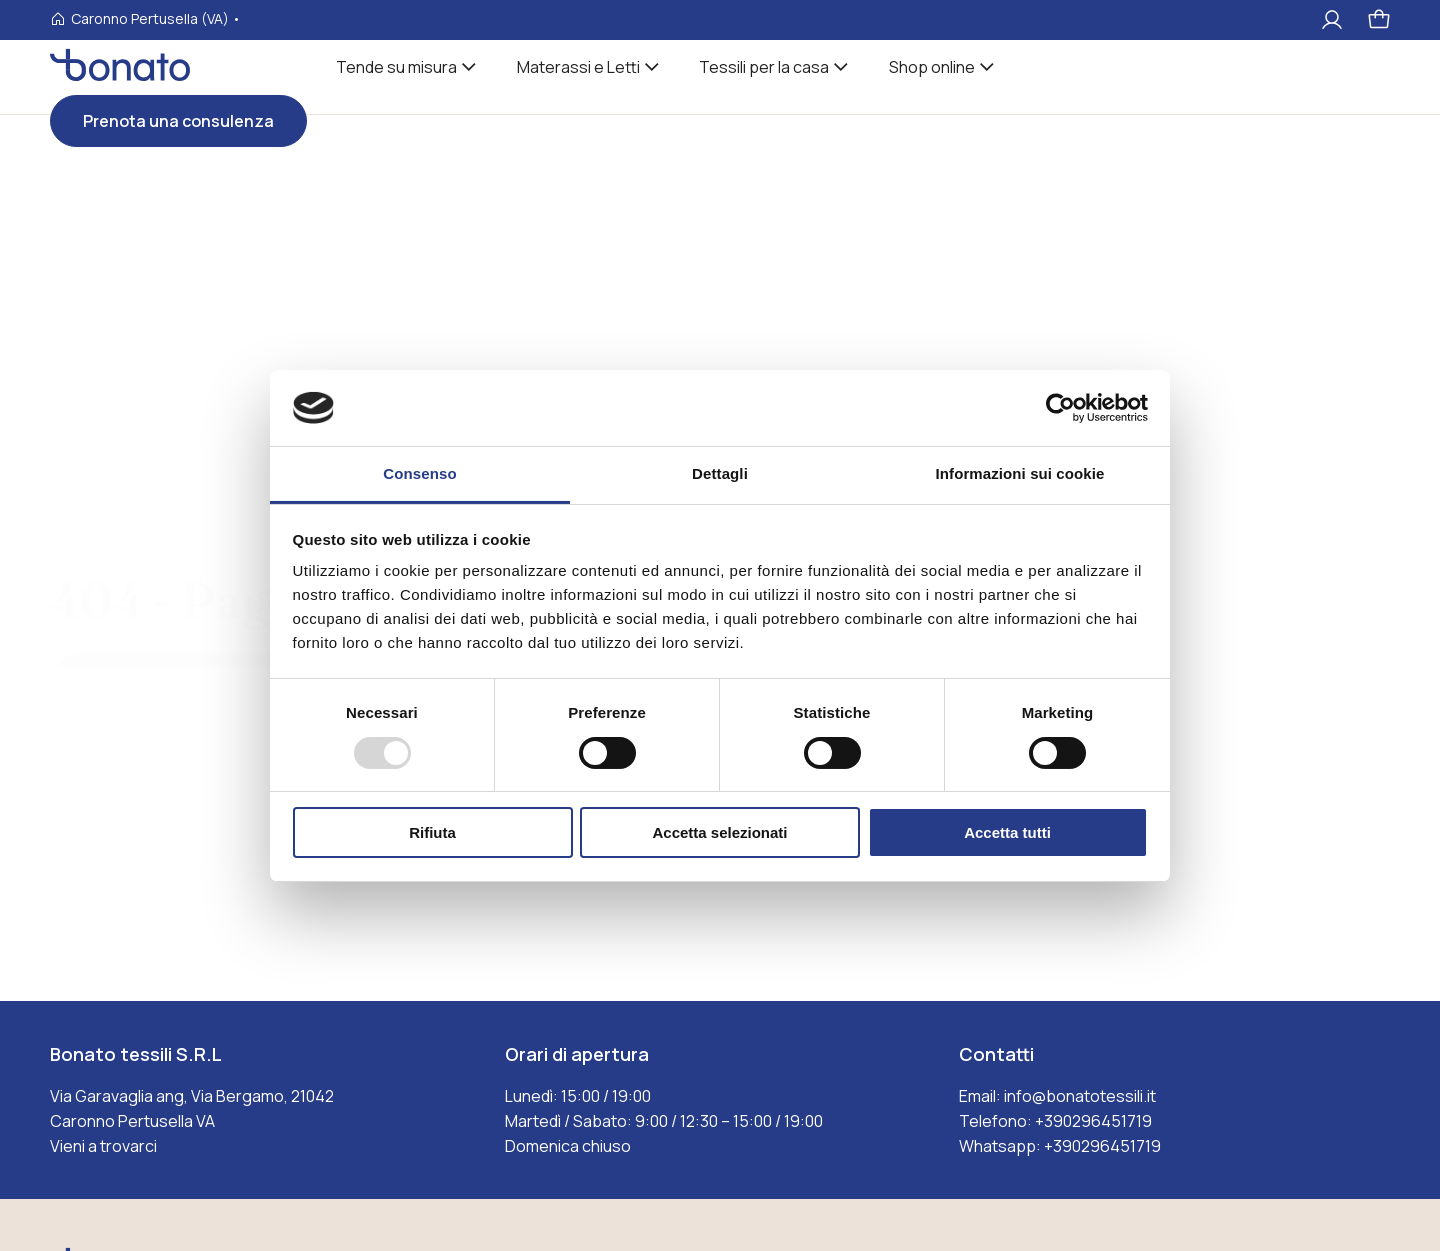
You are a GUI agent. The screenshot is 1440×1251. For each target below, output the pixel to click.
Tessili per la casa (764, 67)
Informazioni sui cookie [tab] (1020, 473)
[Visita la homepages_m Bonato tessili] (120, 75)
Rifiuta (432, 832)
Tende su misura (396, 67)
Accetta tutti (1007, 832)
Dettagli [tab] (720, 473)
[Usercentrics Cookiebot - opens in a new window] (1060, 408)
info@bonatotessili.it (1080, 1096)
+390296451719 (1093, 1121)
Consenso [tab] (419, 473)
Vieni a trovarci (103, 1146)
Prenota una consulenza (178, 121)
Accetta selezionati (719, 832)
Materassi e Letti (578, 67)
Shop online (932, 67)
